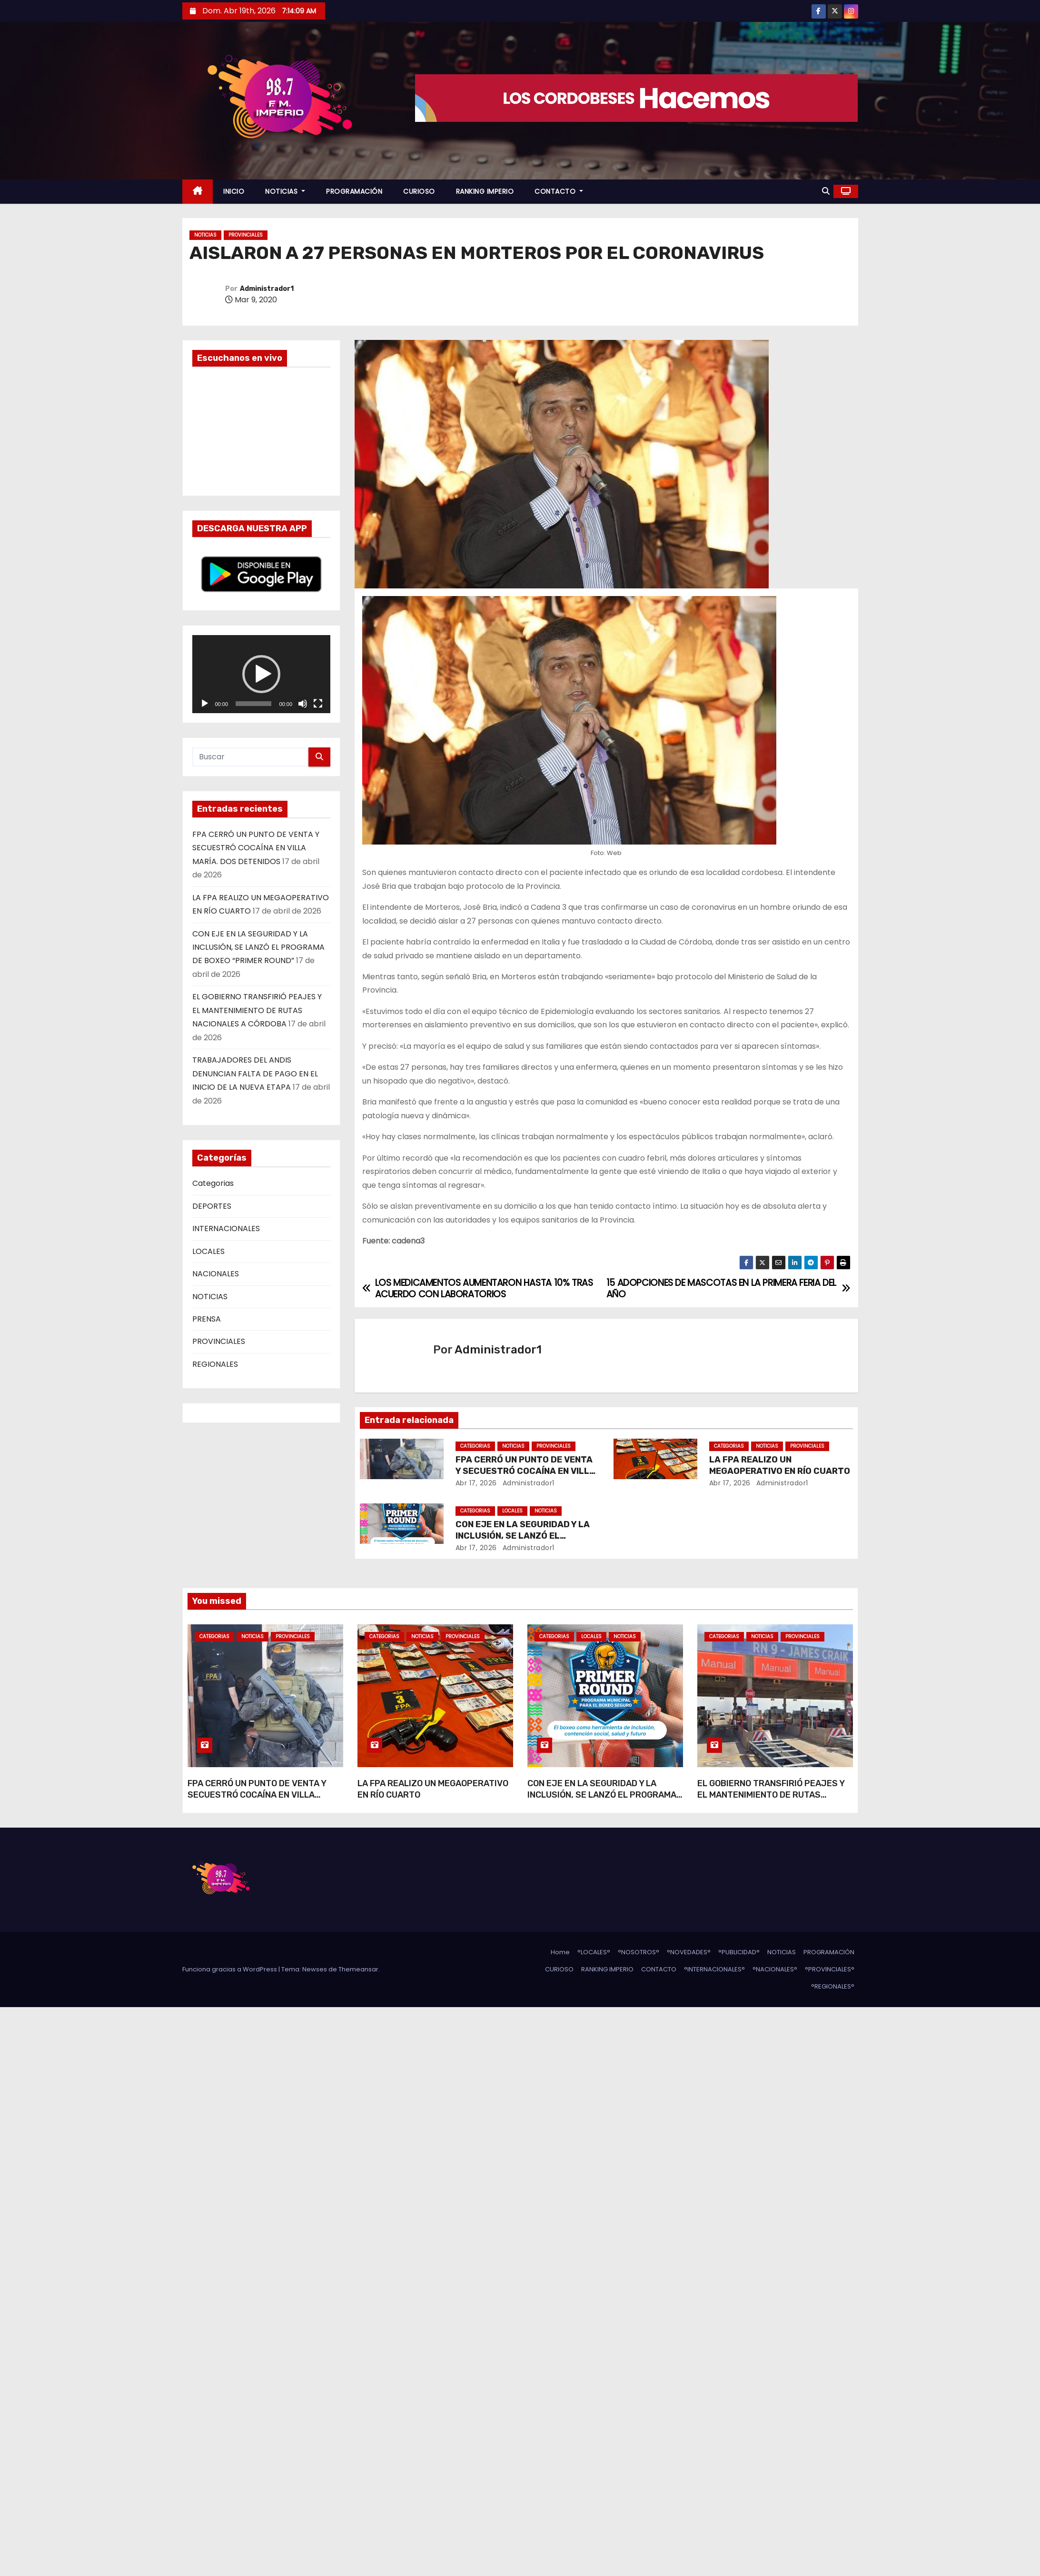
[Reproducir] (204, 703)
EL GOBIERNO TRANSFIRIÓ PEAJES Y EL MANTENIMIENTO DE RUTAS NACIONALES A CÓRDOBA (257, 1010)
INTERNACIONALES (226, 1228)
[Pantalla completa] (318, 703)
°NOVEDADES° (689, 1952)
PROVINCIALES (245, 235)
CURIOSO (419, 191)
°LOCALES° (593, 1952)
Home (560, 1952)
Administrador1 (267, 289)
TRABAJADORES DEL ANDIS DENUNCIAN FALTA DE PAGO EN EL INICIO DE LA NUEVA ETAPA (255, 1073)
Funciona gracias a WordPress (230, 1969)
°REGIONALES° (832, 1986)
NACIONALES (215, 1273)
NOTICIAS (285, 191)
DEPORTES (211, 1206)
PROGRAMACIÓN (354, 191)
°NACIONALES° (775, 1969)
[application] (261, 674)
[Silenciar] (302, 703)
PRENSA (206, 1318)
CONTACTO (559, 191)
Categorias (213, 1183)
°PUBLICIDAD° (739, 1952)
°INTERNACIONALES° (714, 1969)
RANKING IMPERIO (485, 191)
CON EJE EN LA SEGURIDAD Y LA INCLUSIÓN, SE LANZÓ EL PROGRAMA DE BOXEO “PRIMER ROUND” (258, 947)
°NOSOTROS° (638, 1952)
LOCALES (208, 1251)
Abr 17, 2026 (476, 1483)
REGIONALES (215, 1364)
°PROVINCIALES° (829, 1969)
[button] (826, 191)
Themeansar (358, 1969)
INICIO (233, 191)
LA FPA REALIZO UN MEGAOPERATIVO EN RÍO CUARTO (779, 1465)
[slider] (253, 703)
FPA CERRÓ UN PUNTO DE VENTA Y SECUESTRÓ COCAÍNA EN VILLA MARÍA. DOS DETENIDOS (255, 848)
